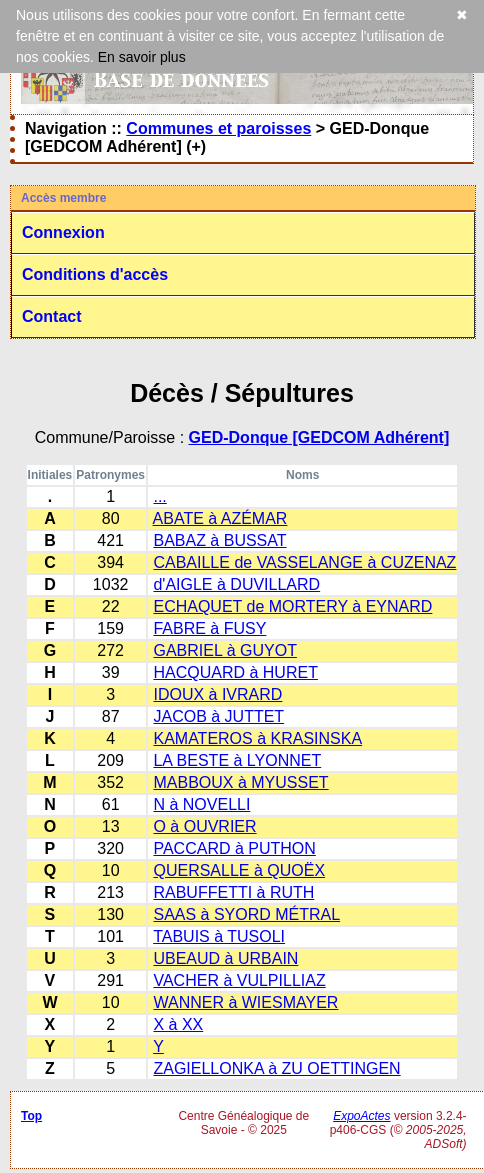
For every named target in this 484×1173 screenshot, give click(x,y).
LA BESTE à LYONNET (237, 760)
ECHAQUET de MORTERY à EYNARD (292, 606)
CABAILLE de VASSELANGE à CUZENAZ (304, 562)
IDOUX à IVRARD (217, 694)
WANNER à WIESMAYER (245, 1002)
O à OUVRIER (204, 826)
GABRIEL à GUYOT (224, 650)
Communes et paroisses (218, 128)
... (159, 496)
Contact (52, 316)
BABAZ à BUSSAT (219, 540)
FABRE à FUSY (209, 628)
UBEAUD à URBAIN (225, 958)
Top (31, 1116)
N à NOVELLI (201, 804)
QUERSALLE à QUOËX (239, 870)
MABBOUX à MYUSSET (240, 782)
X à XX (178, 1024)
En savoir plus (142, 57)
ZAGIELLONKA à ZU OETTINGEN (276, 1068)
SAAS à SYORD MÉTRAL (246, 914)
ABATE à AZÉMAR (220, 518)
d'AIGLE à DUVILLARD (236, 584)
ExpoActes (361, 1116)
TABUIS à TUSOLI (219, 936)
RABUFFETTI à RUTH (233, 892)
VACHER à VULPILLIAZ (239, 980)
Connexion (63, 232)
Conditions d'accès (95, 274)
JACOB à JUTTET (218, 716)
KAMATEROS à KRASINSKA (257, 738)
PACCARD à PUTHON (234, 848)
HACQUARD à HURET (235, 672)
